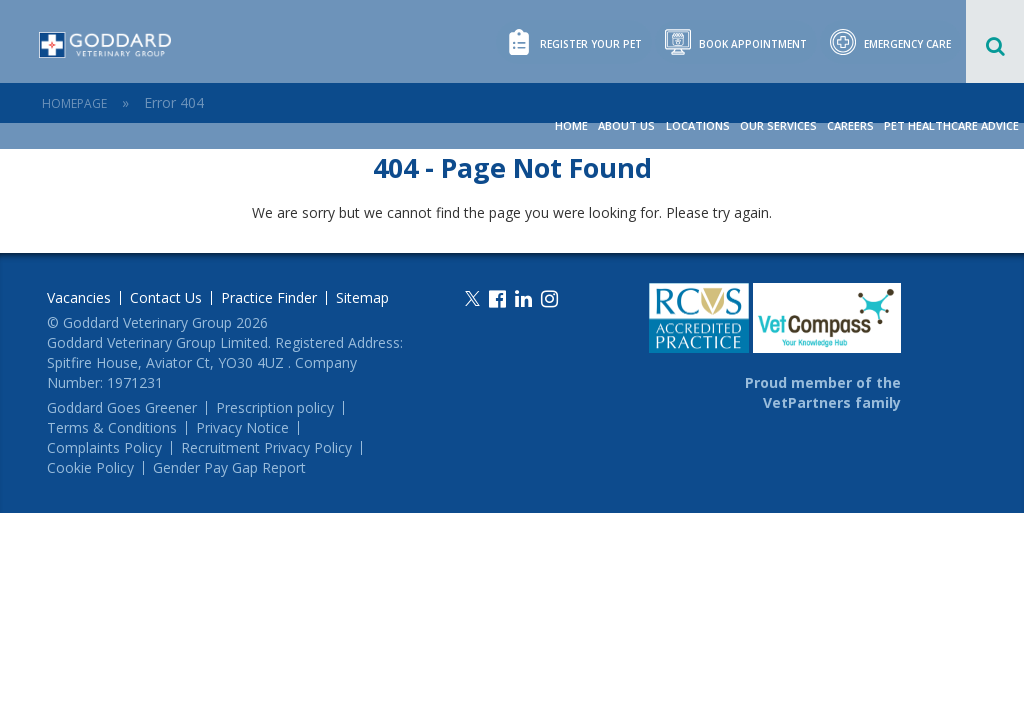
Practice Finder (269, 298)
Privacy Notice (242, 428)
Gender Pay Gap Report (229, 468)
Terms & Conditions (112, 428)
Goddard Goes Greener (122, 408)
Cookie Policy (90, 468)
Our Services (778, 125)
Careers (850, 125)
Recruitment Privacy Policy (266, 448)
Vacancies (79, 298)
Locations (698, 125)
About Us (627, 125)
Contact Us (166, 298)
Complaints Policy (104, 448)
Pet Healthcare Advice (951, 125)
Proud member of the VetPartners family (823, 392)
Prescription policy (275, 408)
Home (572, 125)
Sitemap (362, 298)
